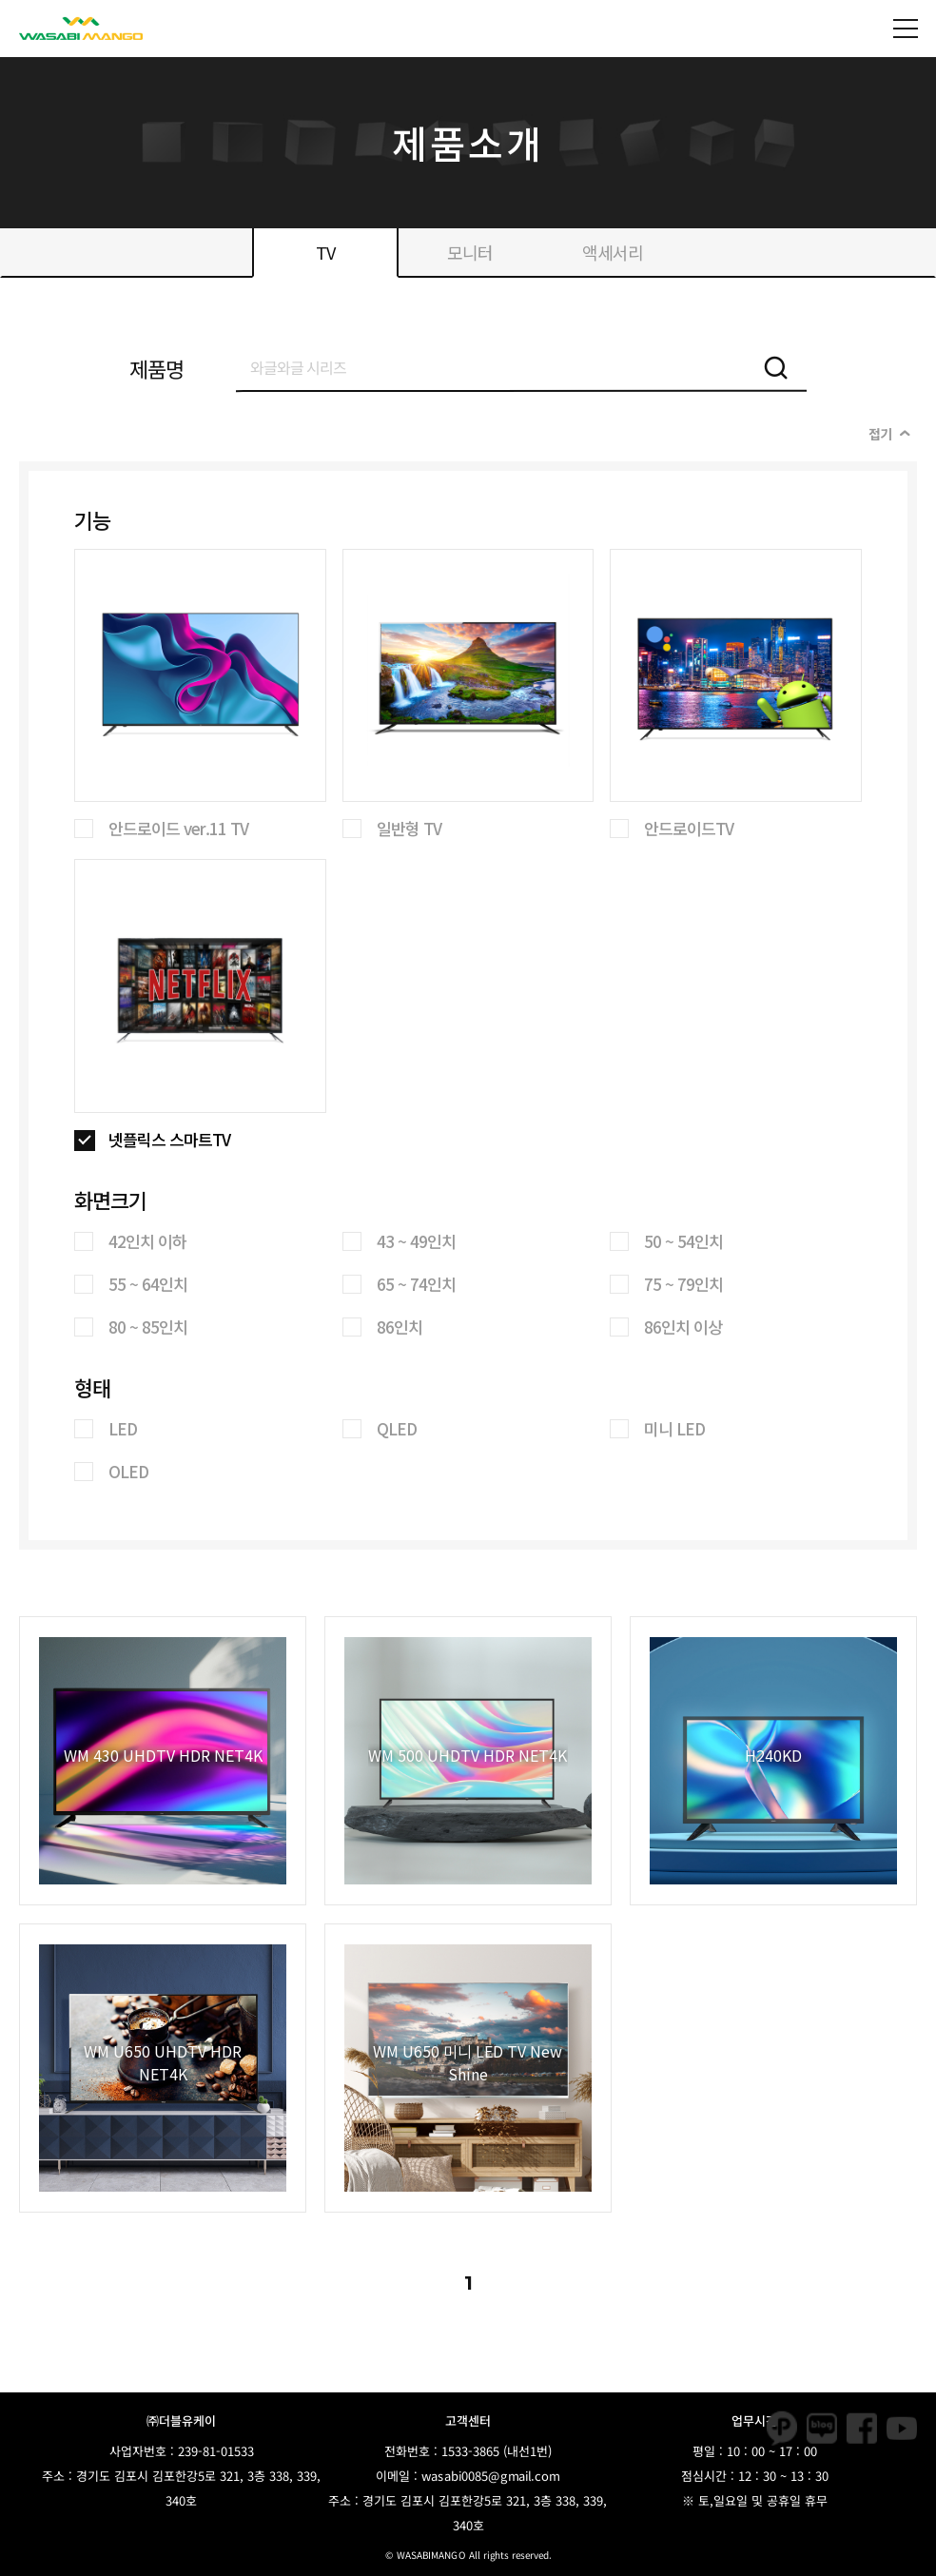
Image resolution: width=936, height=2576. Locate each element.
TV (325, 252)
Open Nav (914, 14)
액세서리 (612, 252)
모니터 (470, 252)
